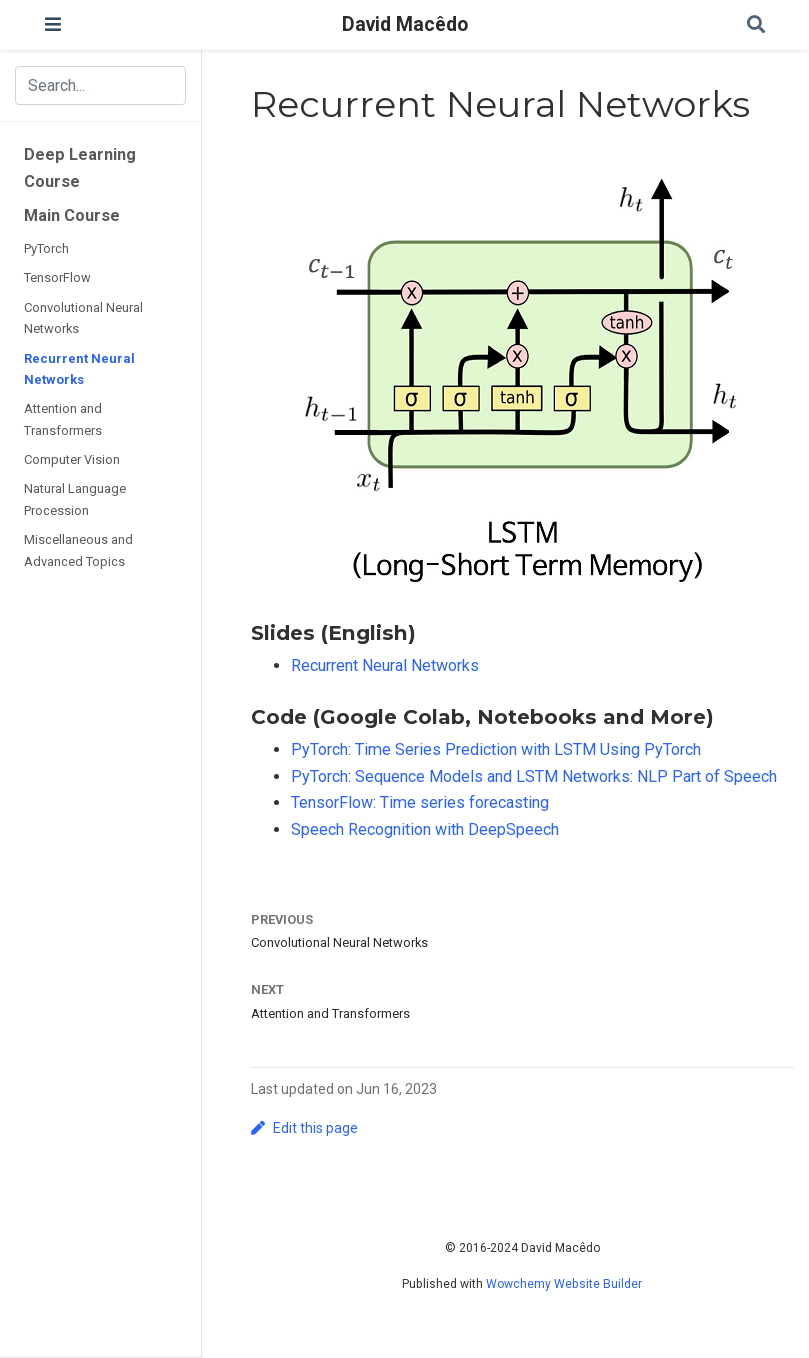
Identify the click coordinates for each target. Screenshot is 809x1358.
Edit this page (304, 1128)
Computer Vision (72, 459)
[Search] (756, 25)
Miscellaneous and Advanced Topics (78, 550)
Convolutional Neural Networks (83, 318)
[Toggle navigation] (53, 24)
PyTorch (46, 248)
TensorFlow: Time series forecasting (420, 802)
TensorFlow (57, 277)
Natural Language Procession (75, 499)
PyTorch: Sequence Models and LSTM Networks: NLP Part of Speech (534, 776)
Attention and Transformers (63, 419)
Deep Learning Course (80, 168)
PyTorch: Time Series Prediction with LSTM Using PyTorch (496, 749)
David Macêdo (405, 24)
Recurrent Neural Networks (79, 369)
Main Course (72, 215)
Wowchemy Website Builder (564, 1284)
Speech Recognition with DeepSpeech (425, 829)
